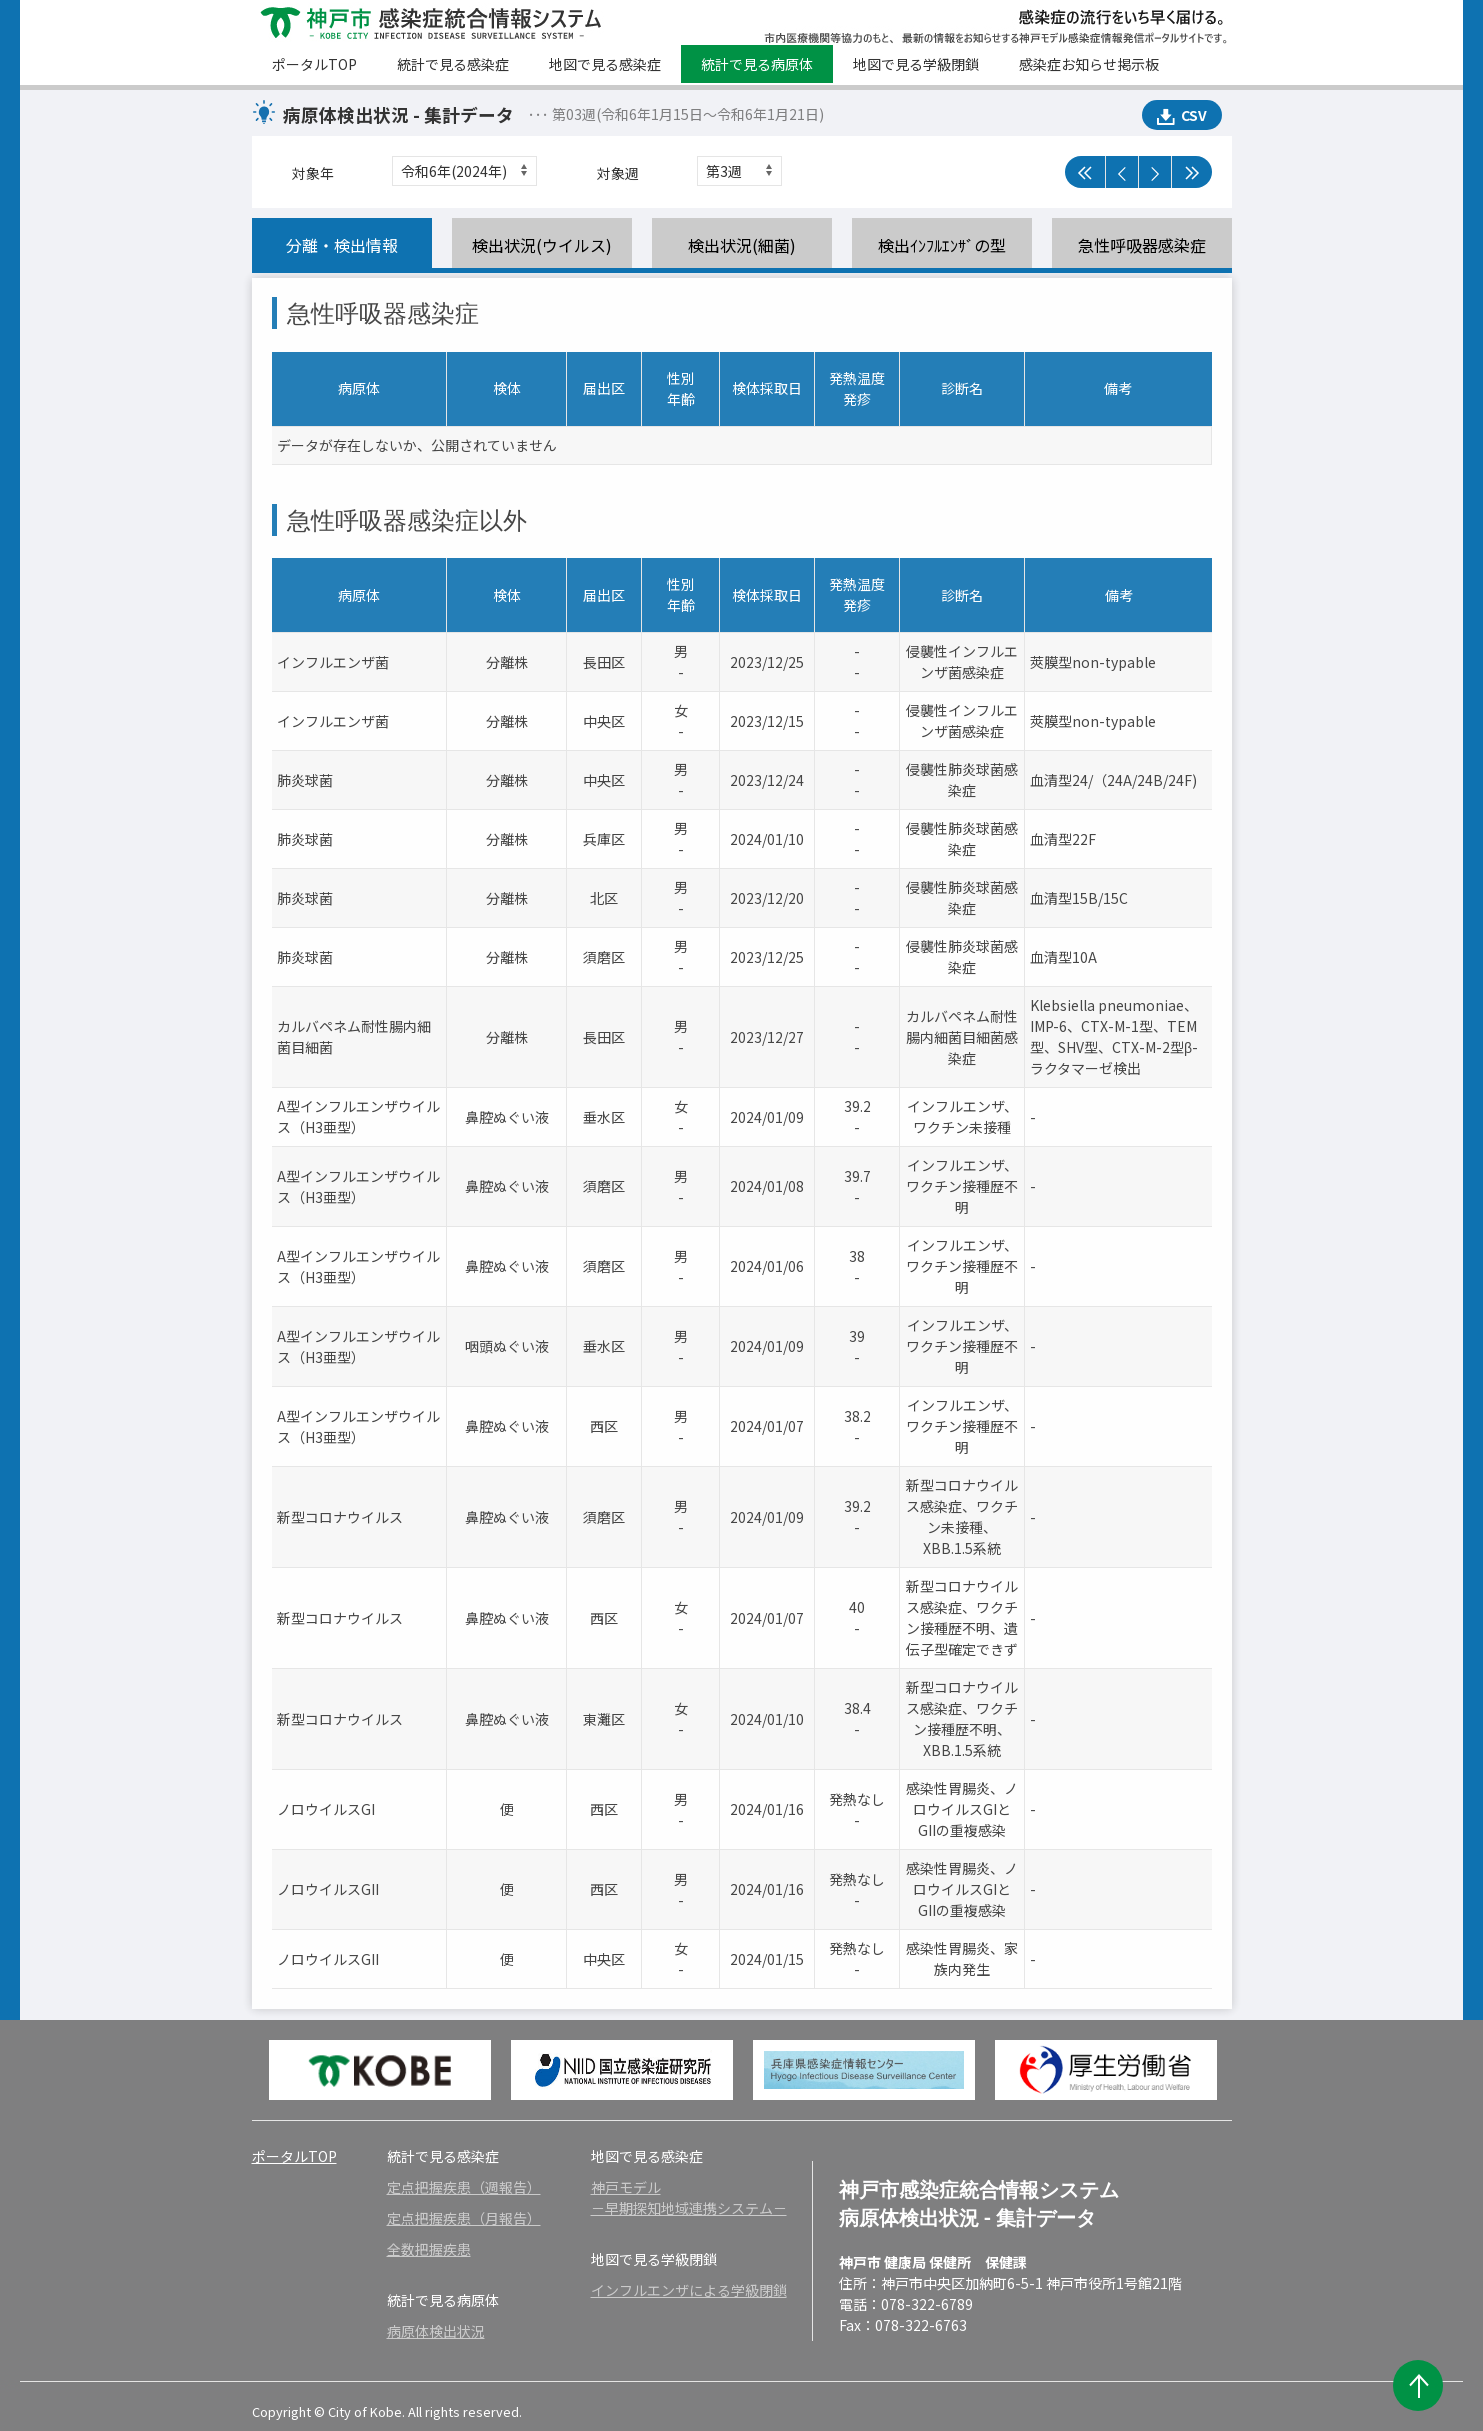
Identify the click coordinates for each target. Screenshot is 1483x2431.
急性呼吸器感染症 (1142, 245)
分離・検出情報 (342, 245)
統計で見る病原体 (757, 64)
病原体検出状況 (436, 2331)
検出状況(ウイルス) (542, 245)
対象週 (618, 173)
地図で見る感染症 (605, 64)
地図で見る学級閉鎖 (916, 64)
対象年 (313, 173)
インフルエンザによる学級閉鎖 (689, 2290)
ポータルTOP (314, 64)
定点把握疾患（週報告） (464, 2187)
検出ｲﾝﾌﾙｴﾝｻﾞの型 (942, 245)
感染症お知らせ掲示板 (1089, 64)
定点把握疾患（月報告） (464, 2218)
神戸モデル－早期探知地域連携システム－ (689, 2197)
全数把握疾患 (429, 2249)
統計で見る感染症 (453, 64)
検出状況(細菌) (742, 245)
